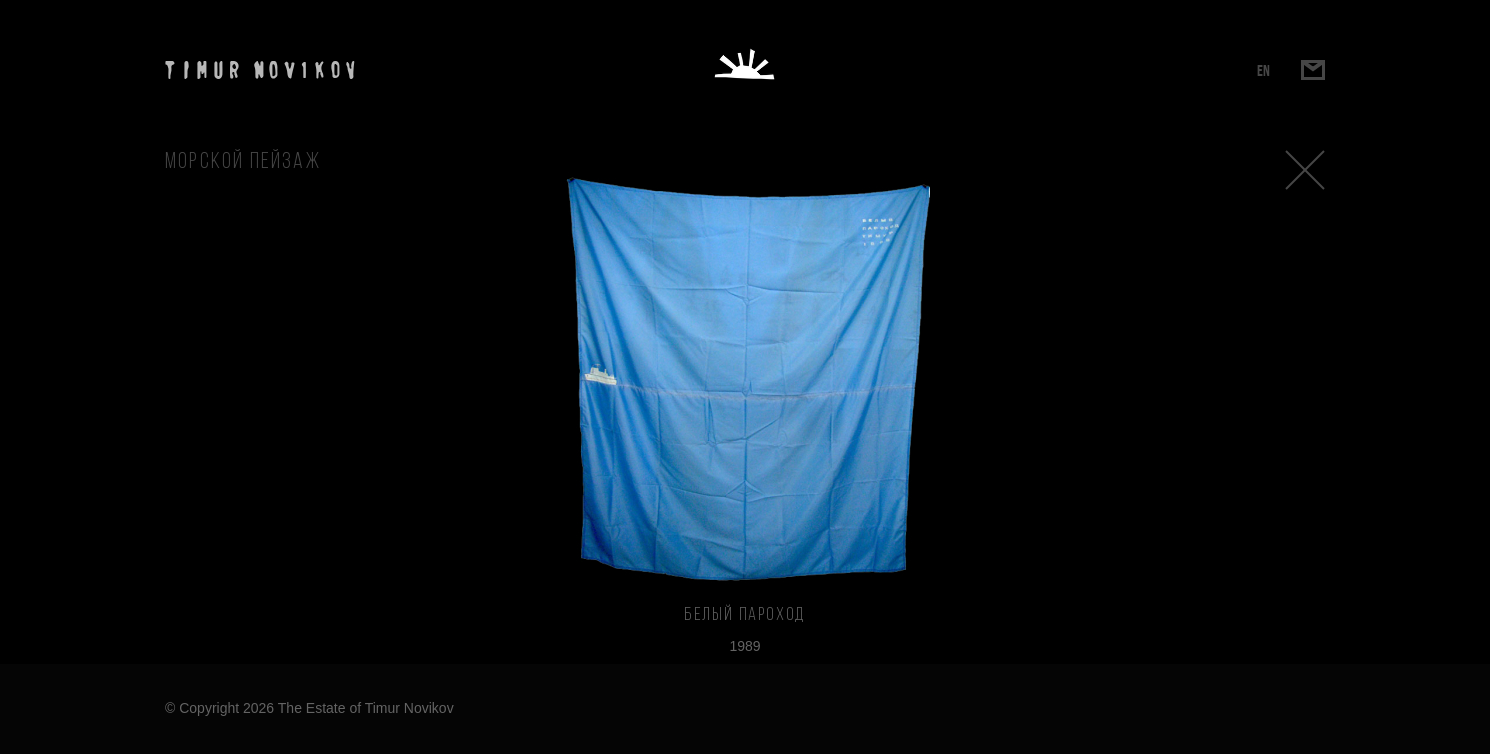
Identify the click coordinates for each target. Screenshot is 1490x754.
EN (1263, 70)
